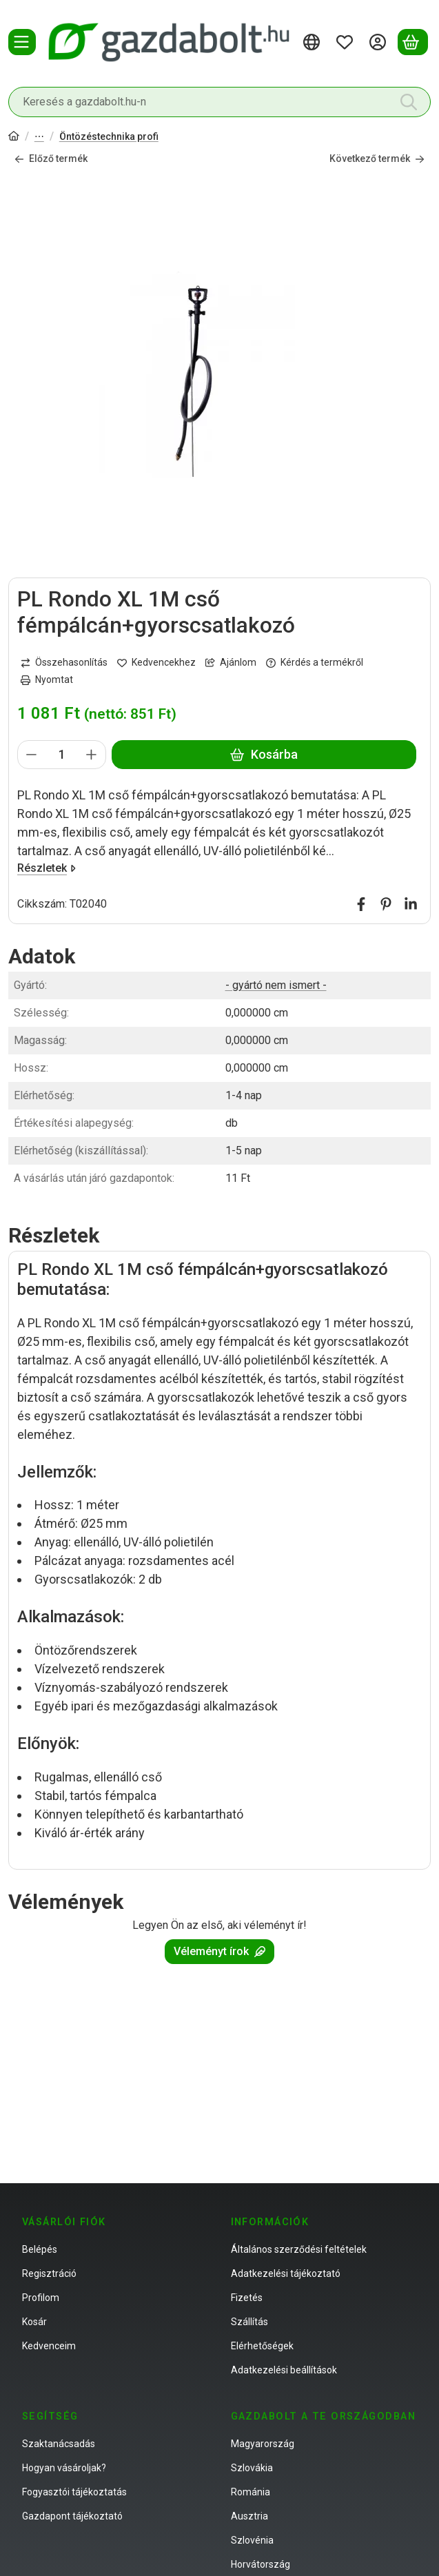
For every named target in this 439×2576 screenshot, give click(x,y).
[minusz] (31, 754)
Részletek (46, 868)
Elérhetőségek (262, 2345)
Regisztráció (49, 2273)
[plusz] (91, 754)
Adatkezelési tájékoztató (285, 2273)
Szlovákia (252, 2467)
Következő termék (377, 158)
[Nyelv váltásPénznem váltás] (313, 42)
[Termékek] (22, 42)
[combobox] (219, 102)
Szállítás (249, 2321)
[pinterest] (386, 904)
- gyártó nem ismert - (276, 985)
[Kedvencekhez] (156, 663)
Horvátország (260, 2564)
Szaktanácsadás (58, 2443)
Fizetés (247, 2297)
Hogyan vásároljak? (64, 2467)
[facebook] (361, 904)
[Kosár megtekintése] (413, 42)
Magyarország (262, 2443)
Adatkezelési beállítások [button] (284, 2369)
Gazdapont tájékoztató (72, 2516)
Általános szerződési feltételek (299, 2249)
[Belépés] (380, 42)
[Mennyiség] (61, 754)
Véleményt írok (219, 1951)
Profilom (40, 2297)
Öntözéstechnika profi (109, 136)
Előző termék (51, 158)
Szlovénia (252, 2540)
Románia (250, 2491)
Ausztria (249, 2516)
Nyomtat (47, 680)
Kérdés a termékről (314, 662)
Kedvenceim (49, 2345)
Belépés (39, 2249)
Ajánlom (230, 662)
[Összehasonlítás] (64, 663)
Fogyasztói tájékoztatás (74, 2491)
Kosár (34, 2321)
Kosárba (263, 755)
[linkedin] (411, 904)
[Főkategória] (13, 137)
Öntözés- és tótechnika (39, 137)
